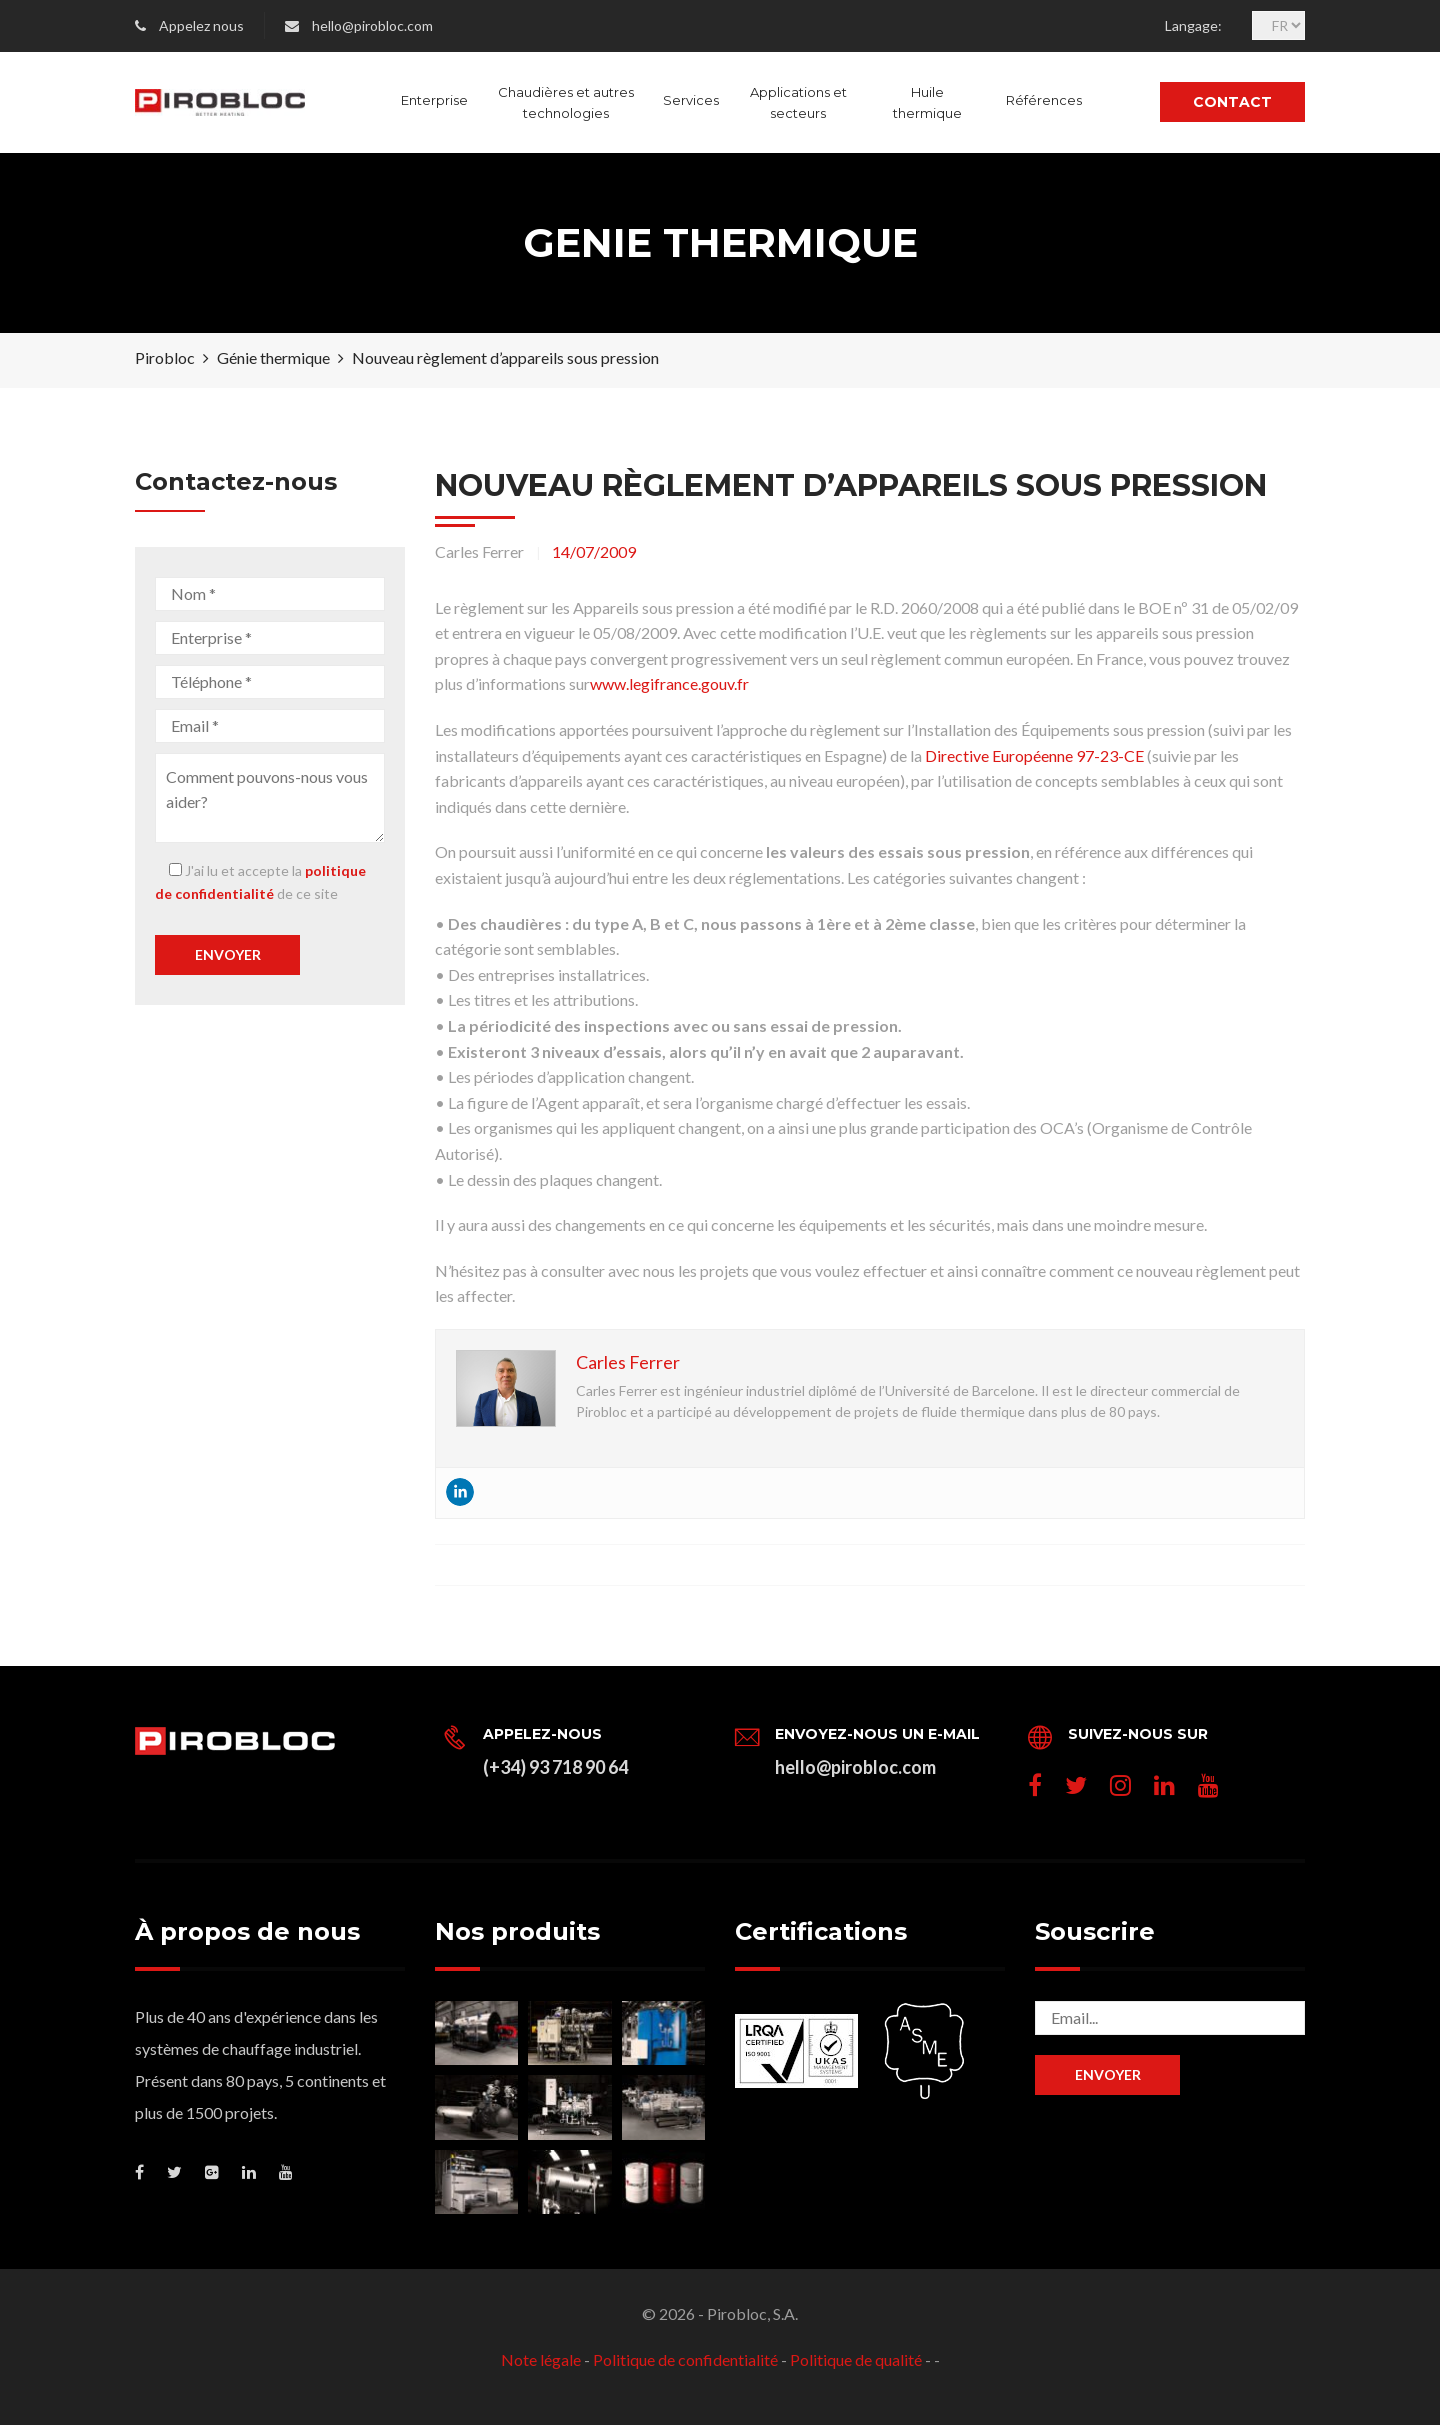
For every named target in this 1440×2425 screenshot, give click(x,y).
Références (1044, 100)
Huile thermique (927, 102)
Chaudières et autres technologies (566, 102)
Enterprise (434, 100)
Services (691, 100)
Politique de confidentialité (685, 2359)
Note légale (541, 2359)
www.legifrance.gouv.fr (669, 683)
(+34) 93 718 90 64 (555, 1767)
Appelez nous (201, 25)
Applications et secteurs (798, 102)
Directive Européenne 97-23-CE (1034, 755)
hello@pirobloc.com (372, 25)
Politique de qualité (856, 2359)
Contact (1232, 102)
